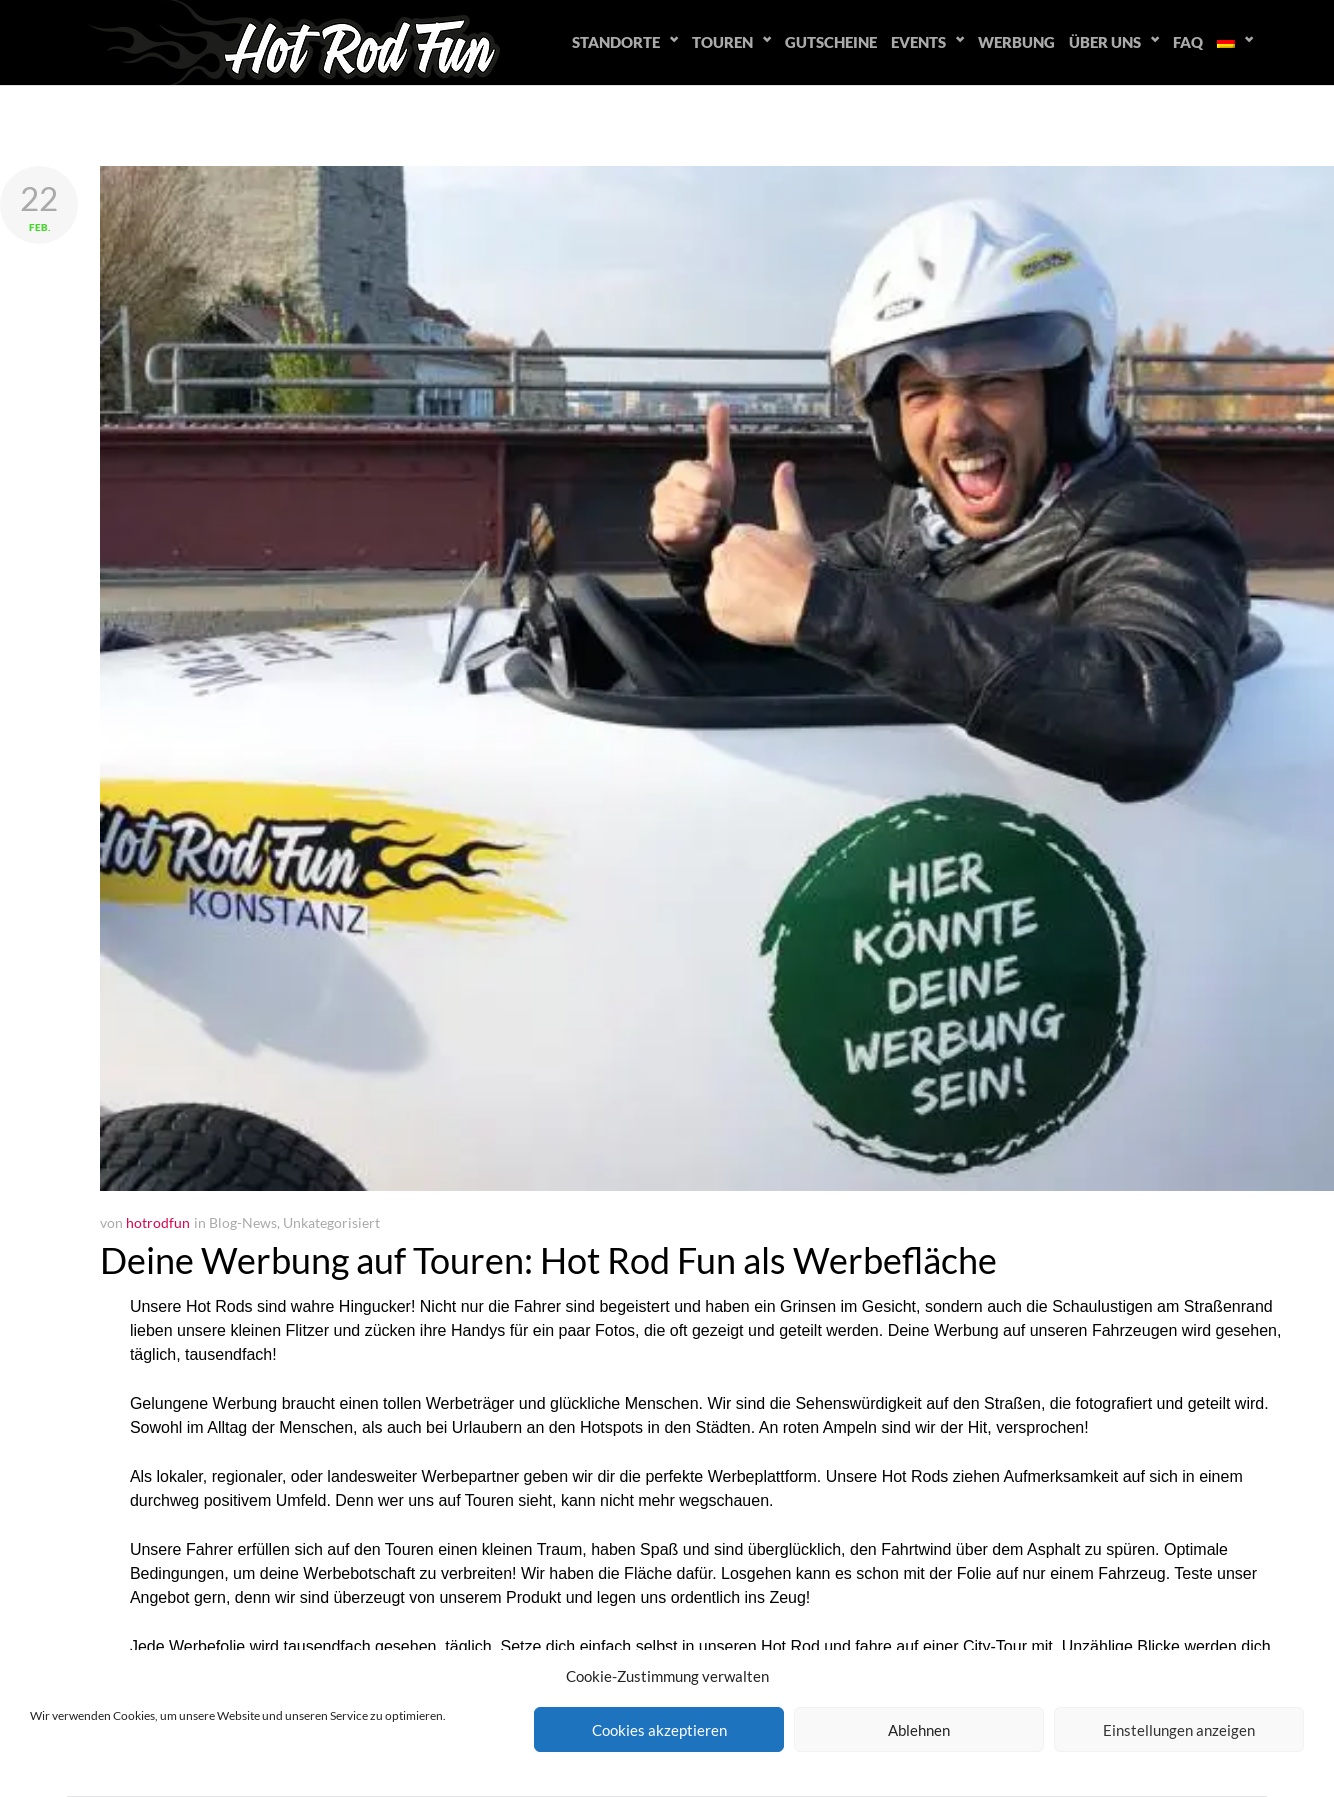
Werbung (1016, 42)
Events (918, 42)
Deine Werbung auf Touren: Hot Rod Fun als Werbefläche (548, 1260)
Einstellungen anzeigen (1179, 1730)
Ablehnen (919, 1730)
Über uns (1105, 42)
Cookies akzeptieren (659, 1730)
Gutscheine (831, 42)
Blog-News (243, 1222)
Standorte (616, 42)
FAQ (1188, 42)
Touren (722, 42)
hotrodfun (158, 1222)
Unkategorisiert (331, 1222)
